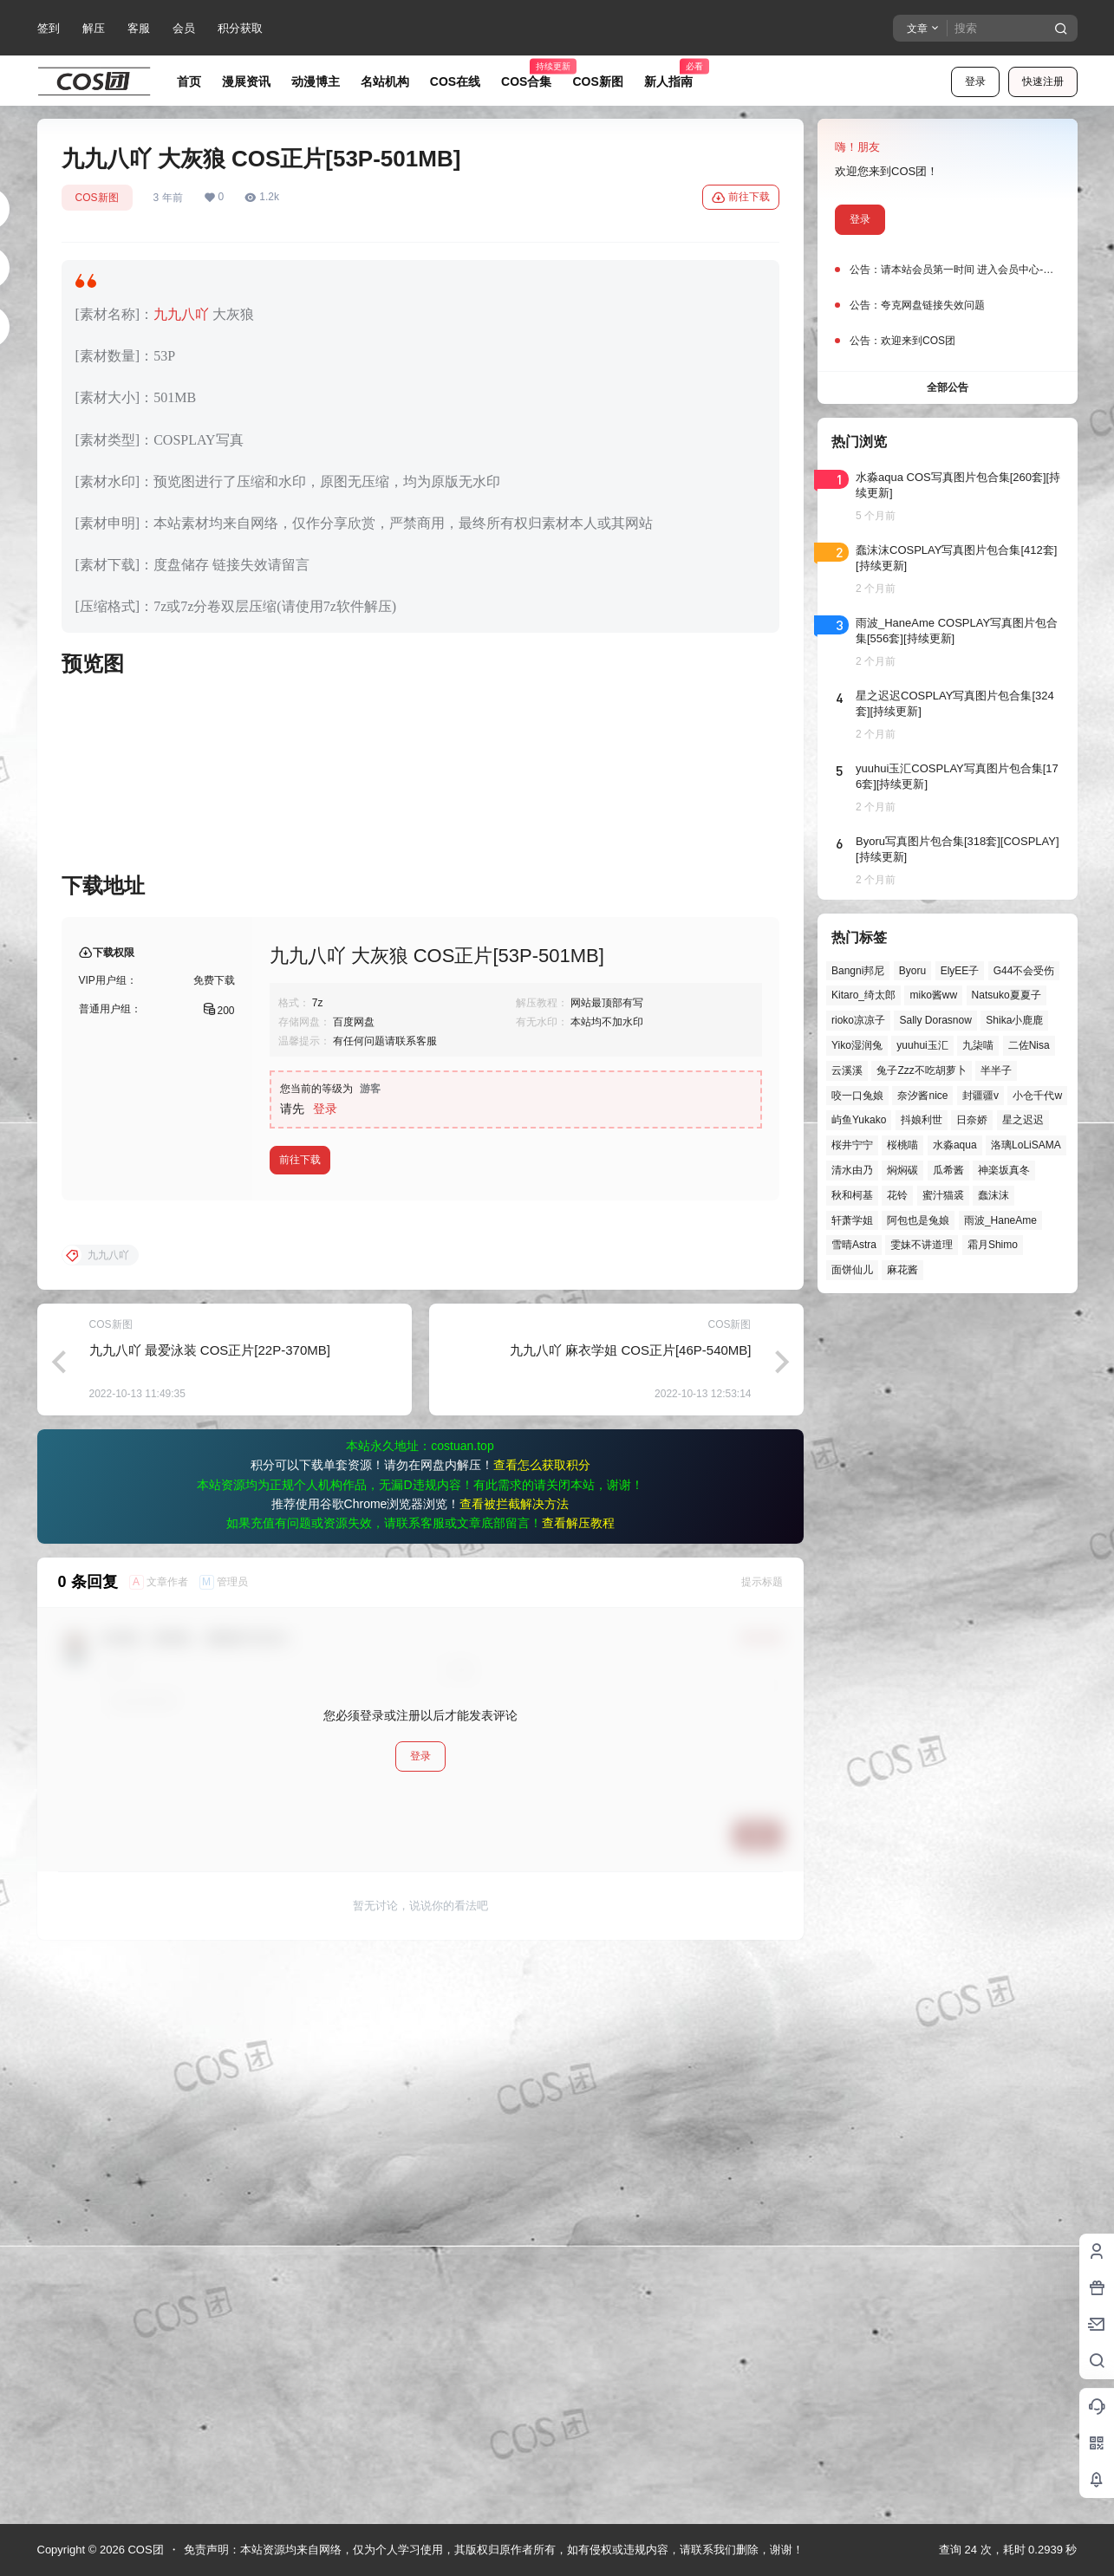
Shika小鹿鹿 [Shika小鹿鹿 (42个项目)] (1014, 1020)
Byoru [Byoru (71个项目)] (911, 971)
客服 (138, 28)
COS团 (144, 2549)
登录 (975, 81)
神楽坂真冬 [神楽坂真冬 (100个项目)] (1004, 1170)
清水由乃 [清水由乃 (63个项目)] (852, 1170)
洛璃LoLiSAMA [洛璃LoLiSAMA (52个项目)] (1026, 1145)
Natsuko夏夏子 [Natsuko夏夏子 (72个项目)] (1005, 995)
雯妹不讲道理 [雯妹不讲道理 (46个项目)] (921, 1245)
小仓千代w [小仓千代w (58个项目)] (1037, 1096)
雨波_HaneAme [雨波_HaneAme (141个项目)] (999, 1220)
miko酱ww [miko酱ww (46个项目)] (933, 995)
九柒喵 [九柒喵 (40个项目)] (977, 1045)
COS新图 (97, 198)
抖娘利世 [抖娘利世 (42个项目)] (920, 1120)
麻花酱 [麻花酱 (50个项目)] (902, 1270)
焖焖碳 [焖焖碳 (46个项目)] (902, 1170)
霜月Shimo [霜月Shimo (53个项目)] (992, 1245)
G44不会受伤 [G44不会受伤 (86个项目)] (1023, 971)
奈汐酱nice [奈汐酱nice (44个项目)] (922, 1096)
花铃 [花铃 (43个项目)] (897, 1195)
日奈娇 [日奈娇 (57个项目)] (971, 1120)
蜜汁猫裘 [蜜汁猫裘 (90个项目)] (942, 1195)
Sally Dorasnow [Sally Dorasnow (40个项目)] (935, 1020)
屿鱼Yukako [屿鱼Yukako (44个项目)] (858, 1120)
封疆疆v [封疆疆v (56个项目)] (979, 1096)
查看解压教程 (578, 2081)
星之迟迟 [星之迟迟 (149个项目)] (1022, 1120)
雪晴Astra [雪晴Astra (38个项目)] (853, 1245)
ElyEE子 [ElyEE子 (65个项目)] (959, 971)
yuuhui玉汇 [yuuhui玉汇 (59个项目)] (922, 1045)
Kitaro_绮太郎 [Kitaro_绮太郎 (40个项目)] (863, 995)
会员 (184, 28)
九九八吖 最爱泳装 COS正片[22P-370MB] (209, 1908)
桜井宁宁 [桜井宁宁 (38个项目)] (852, 1145)
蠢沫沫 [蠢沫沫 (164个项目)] (993, 1195)
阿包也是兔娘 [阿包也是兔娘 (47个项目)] (918, 1220)
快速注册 (1043, 81)
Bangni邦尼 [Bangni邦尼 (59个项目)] (857, 971)
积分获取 (240, 28)
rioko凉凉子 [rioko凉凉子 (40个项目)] (858, 1020)
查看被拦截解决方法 (514, 2062)
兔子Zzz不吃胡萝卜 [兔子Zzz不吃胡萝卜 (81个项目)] (921, 1070)
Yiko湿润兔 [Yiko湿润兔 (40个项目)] (857, 1045)
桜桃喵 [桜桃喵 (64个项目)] (902, 1145)
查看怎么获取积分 (541, 2023)
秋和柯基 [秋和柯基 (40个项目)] (852, 1195)
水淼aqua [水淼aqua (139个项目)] (954, 1145)
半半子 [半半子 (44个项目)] (996, 1070)
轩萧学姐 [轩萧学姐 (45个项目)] (852, 1220)
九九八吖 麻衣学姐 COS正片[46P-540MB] (630, 1908)
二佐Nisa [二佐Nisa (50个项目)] (1028, 1045)
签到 (48, 28)
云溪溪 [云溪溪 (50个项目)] (847, 1070)
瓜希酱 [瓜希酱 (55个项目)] (947, 1170)
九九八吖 (181, 314)
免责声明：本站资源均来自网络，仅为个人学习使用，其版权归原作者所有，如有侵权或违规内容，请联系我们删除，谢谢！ (494, 2549)
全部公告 (947, 387)
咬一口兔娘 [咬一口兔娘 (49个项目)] (857, 1096)
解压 (93, 28)
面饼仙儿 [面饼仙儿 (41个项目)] (852, 1270)
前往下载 (741, 198)
